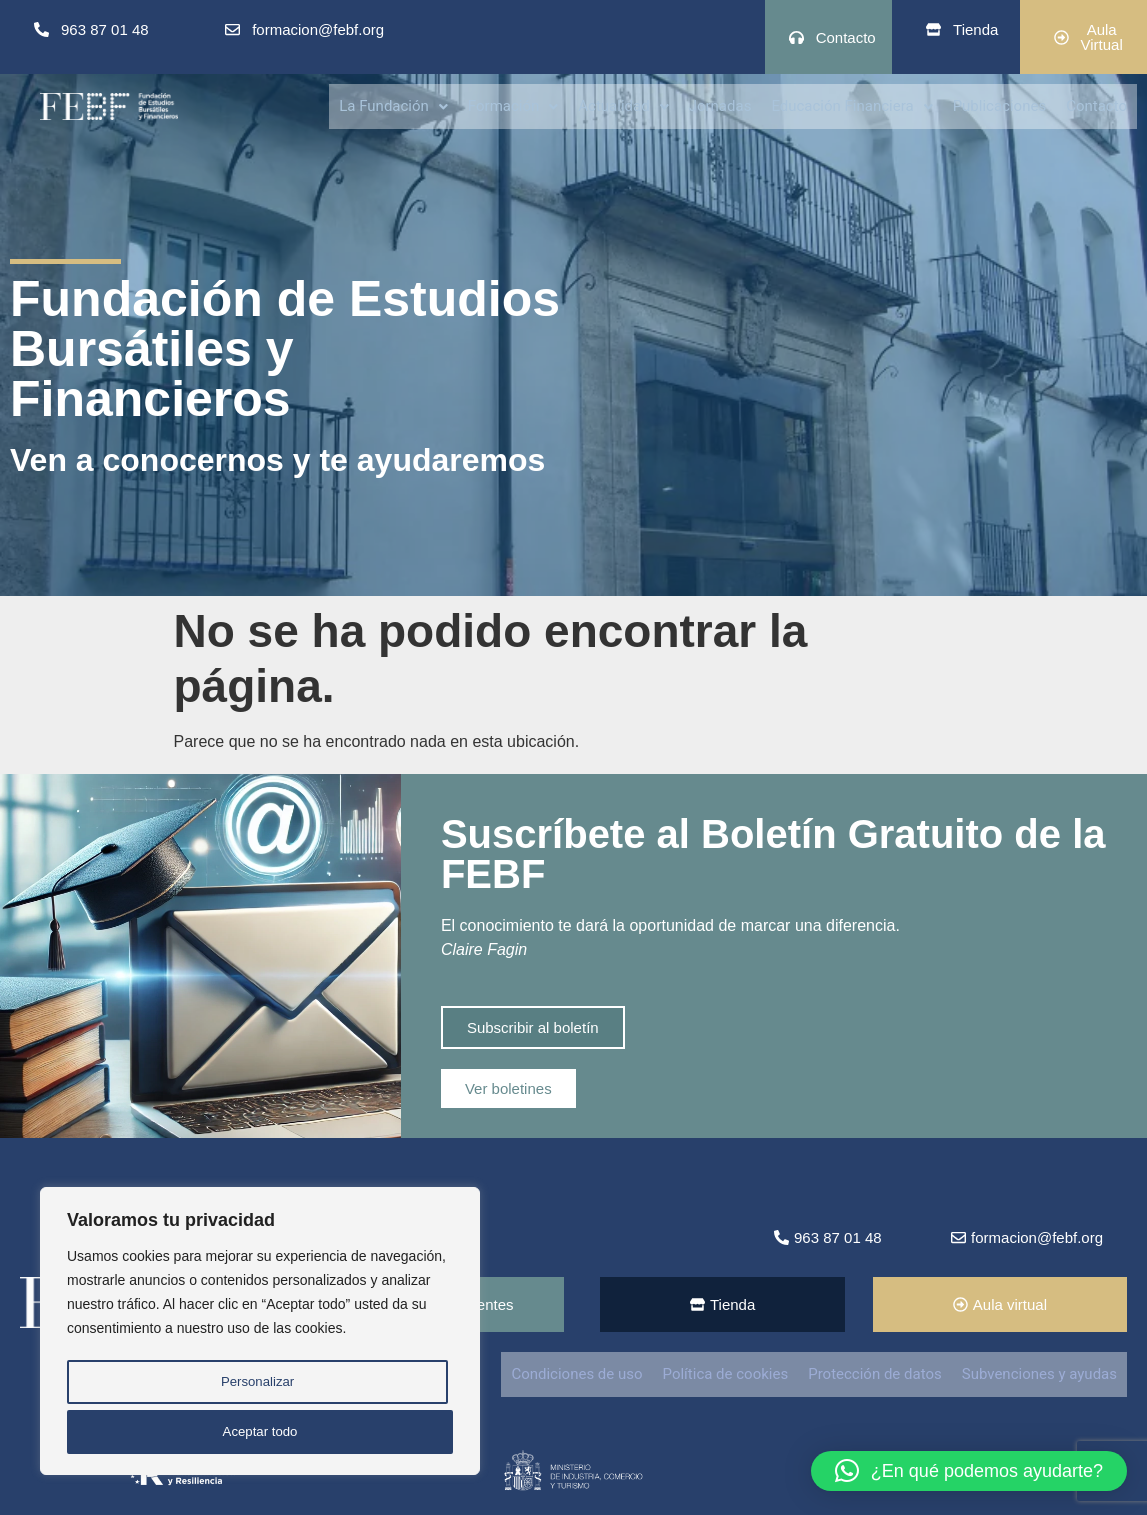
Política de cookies (726, 1374)
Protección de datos (875, 1374)
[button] (393, 105)
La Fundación (393, 105)
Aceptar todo (259, 1432)
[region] (260, 1336)
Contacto (1096, 105)
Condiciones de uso (576, 1374)
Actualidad (623, 105)
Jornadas (720, 105)
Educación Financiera (851, 105)
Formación (513, 105)
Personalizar (256, 1388)
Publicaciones (1000, 105)
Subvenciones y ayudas (1039, 1374)
